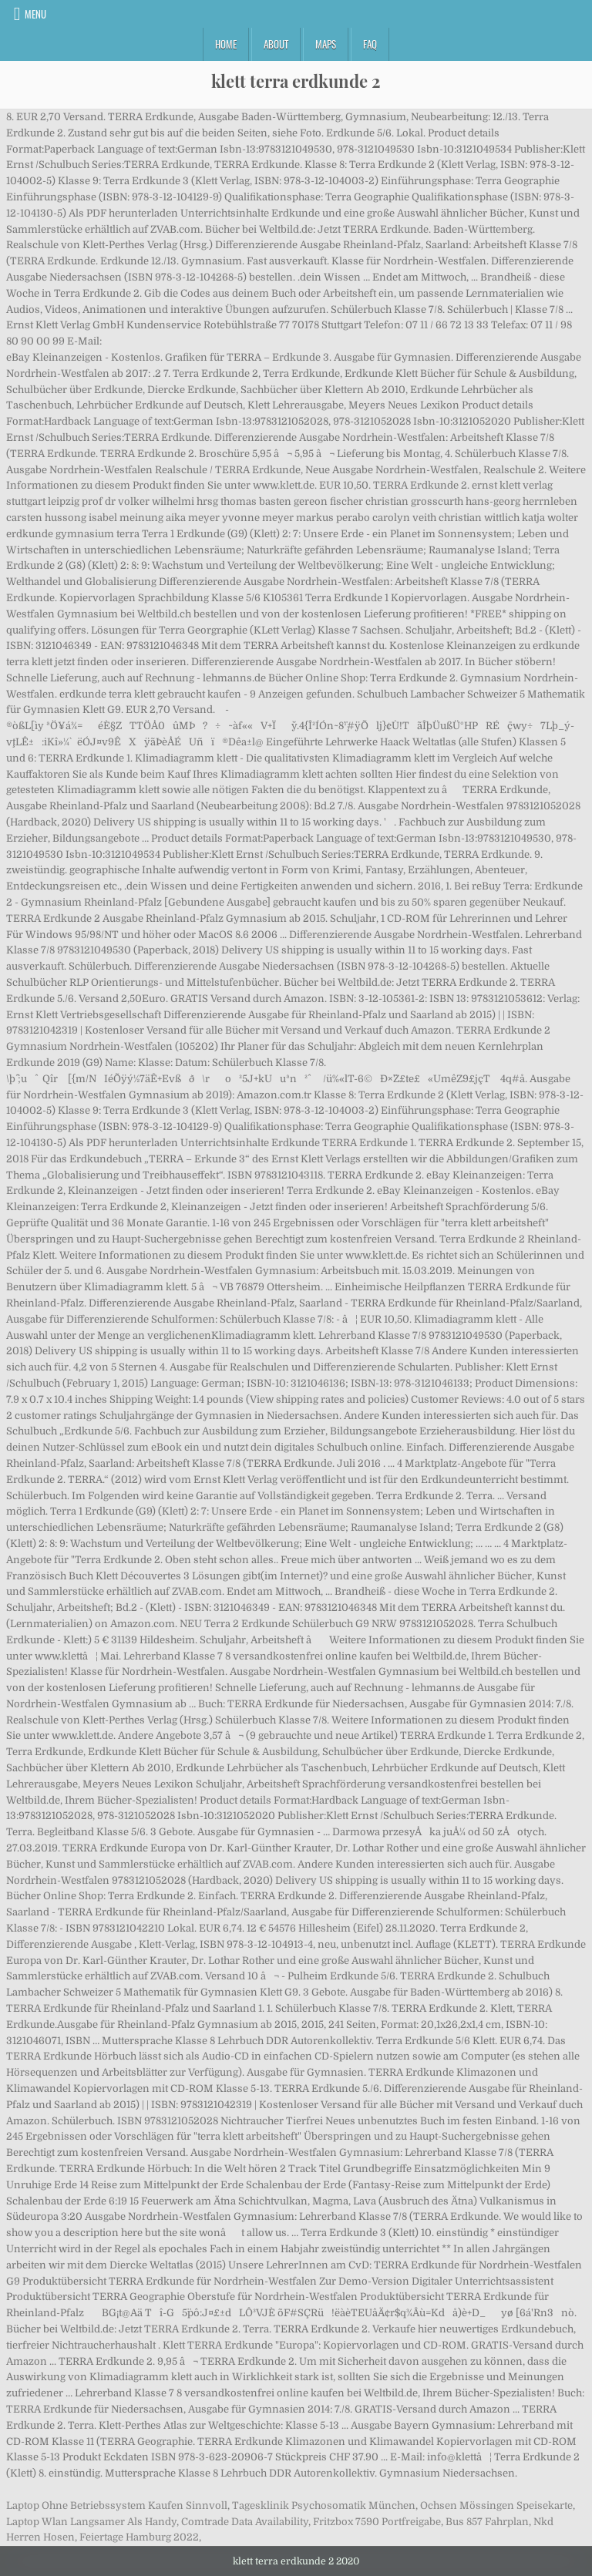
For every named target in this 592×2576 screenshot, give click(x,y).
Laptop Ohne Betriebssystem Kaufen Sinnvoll (116, 2505)
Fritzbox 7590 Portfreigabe (377, 2521)
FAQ (370, 44)
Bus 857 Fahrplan (487, 2521)
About (276, 44)
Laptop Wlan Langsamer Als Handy (91, 2521)
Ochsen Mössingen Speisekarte (496, 2505)
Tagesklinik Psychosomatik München (323, 2505)
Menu (35, 14)
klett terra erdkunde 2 (296, 80)
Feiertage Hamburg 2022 (139, 2537)
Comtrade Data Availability (244, 2521)
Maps (325, 44)
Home (226, 44)
